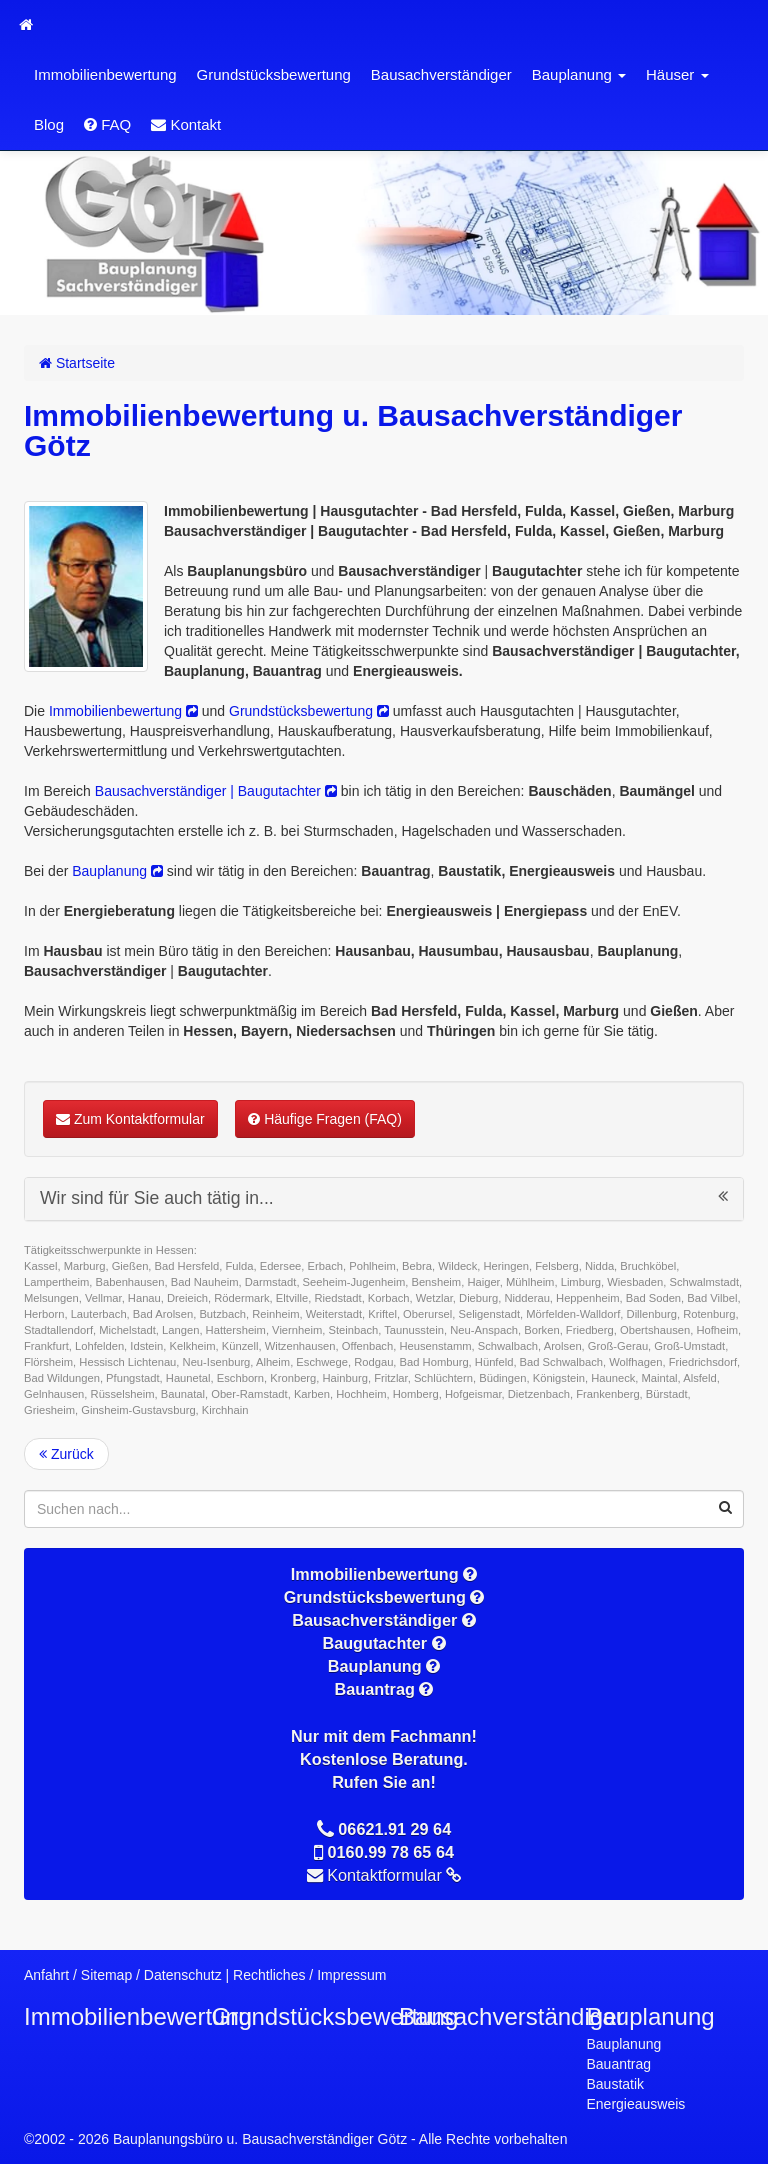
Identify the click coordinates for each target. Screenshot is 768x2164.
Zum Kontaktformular (130, 1119)
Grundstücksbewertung (274, 74)
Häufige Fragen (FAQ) (325, 1119)
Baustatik (616, 2084)
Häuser (677, 74)
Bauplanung (579, 74)
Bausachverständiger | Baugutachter (216, 791)
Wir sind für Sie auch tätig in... (384, 1198)
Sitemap (106, 1975)
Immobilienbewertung (105, 74)
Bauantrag (619, 2064)
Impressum (351, 1975)
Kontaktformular (394, 1875)
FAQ (107, 124)
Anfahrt (46, 1975)
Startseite (77, 363)
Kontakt (186, 124)
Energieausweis (636, 2104)
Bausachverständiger (441, 74)
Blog (49, 124)
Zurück (66, 1454)
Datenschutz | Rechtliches (225, 1975)
